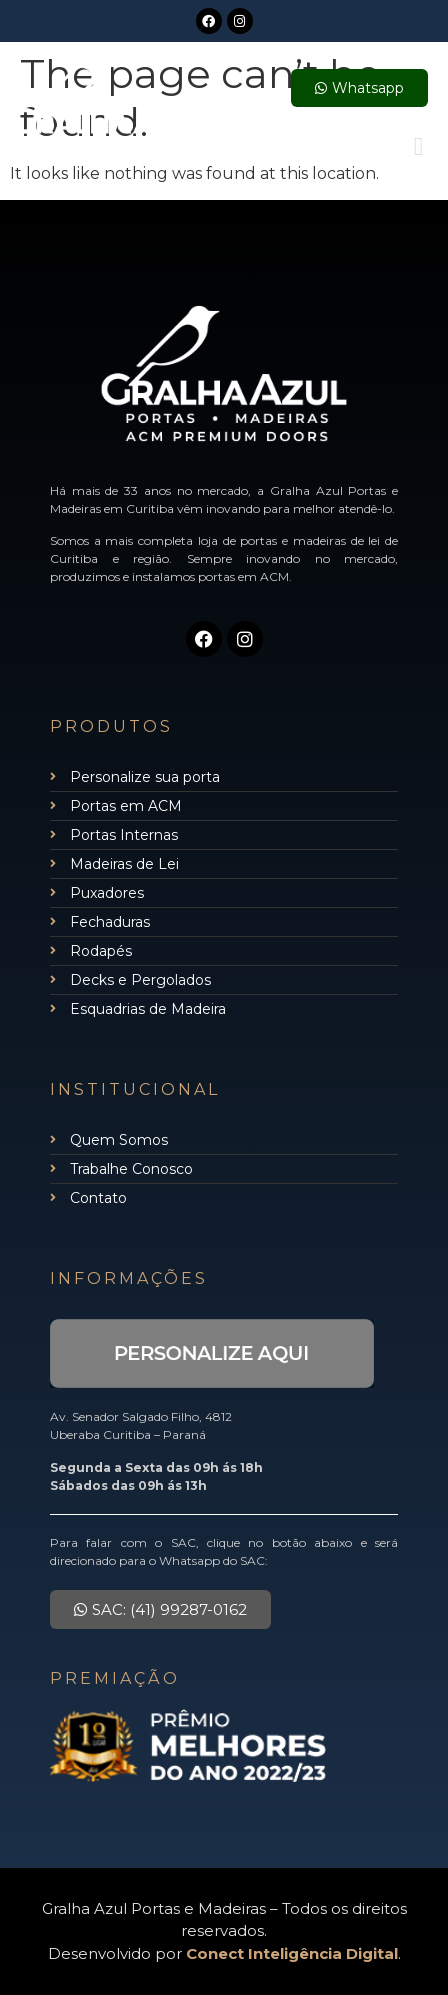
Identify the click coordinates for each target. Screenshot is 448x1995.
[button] (418, 146)
